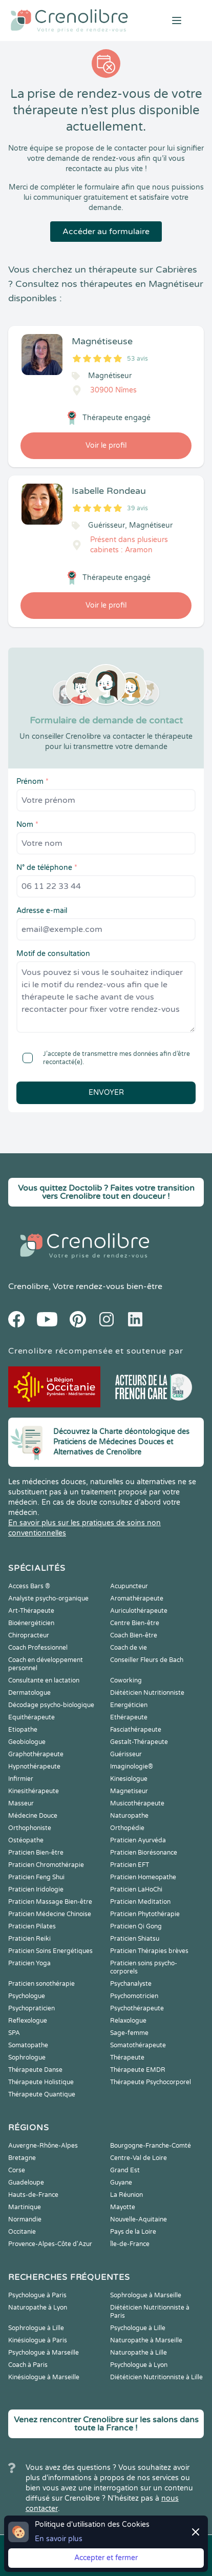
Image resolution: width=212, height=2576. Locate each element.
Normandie (24, 2219)
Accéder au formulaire (106, 231)
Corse (16, 2170)
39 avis (137, 508)
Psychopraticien (31, 2008)
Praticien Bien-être (35, 1852)
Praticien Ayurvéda (138, 1840)
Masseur (21, 1803)
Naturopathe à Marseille (146, 2340)
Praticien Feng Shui (36, 1877)
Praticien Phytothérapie (145, 1914)
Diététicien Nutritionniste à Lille (156, 2377)
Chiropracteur (28, 1635)
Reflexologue (27, 2020)
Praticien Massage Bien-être (50, 1901)
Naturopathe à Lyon (37, 2307)
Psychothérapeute (137, 2008)
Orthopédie (127, 1828)
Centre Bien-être (134, 1623)
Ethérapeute (128, 1717)
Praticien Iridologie (35, 1889)
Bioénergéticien (31, 1623)
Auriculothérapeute (138, 1610)
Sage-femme (129, 2033)
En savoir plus (58, 2539)
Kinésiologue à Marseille (43, 2377)
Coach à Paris (28, 2365)
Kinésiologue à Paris (37, 2340)
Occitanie (22, 2231)
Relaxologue (128, 2020)
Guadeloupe (26, 2182)
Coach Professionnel (38, 1647)
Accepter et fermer (106, 2557)
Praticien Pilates (32, 1926)
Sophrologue (27, 2057)
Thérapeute (127, 2057)
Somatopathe (28, 2045)
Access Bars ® (29, 1586)
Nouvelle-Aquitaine (138, 2219)
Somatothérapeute (138, 2045)
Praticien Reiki (29, 1938)
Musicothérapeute (137, 1803)
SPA (14, 2033)
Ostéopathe (26, 1840)
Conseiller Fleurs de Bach (146, 1660)
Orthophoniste (29, 1828)
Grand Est (125, 2170)
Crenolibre (28, 1286)
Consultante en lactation (43, 1680)
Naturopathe (129, 1815)
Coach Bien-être (133, 1635)
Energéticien (128, 1705)
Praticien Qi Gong (136, 1926)
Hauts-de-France (33, 2194)
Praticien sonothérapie (41, 1983)
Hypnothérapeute (34, 1766)
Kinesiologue (128, 1778)
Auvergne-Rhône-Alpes (43, 2145)
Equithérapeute (31, 1717)
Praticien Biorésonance (143, 1852)
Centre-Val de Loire (138, 2158)
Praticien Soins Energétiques (50, 1951)
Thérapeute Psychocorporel (150, 2082)
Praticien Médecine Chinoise (49, 1914)
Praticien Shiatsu (134, 1938)
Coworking (126, 1680)
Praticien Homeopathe (143, 1877)
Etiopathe (22, 1729)
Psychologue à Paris (37, 2295)
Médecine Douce (32, 1815)
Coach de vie (128, 1647)
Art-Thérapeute (31, 1610)
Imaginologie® (131, 1766)
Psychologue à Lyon (138, 2365)
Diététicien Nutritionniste (147, 1692)
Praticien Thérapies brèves (149, 1951)
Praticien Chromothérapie (46, 1864)
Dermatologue (29, 1692)
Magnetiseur (129, 1791)
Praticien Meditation (140, 1901)
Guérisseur (126, 1754)
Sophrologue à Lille (36, 2328)
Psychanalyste (131, 1983)
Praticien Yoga (29, 1963)
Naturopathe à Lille (138, 2352)
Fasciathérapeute (135, 1729)
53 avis (137, 358)
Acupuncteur (129, 1586)
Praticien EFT (129, 1864)
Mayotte (122, 2207)
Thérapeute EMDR (137, 2069)
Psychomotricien (134, 1996)
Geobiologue (27, 1742)
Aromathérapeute (136, 1598)
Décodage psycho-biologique (51, 1705)
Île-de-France (130, 2244)
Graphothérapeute (35, 1754)
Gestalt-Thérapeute (139, 1742)
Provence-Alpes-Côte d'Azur (50, 2244)
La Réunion (126, 2194)
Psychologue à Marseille (43, 2352)
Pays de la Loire (133, 2231)
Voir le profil (106, 445)
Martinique (24, 2207)
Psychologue (26, 1996)
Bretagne (22, 2158)
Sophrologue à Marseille (145, 2295)
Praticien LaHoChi (136, 1889)
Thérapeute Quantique (41, 2094)
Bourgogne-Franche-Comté (150, 2145)
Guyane (121, 2182)
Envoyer (106, 1092)
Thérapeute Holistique (41, 2082)
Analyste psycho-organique (48, 1598)
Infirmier (20, 1778)
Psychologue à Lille (137, 2328)
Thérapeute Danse (35, 2069)
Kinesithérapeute (33, 1791)
